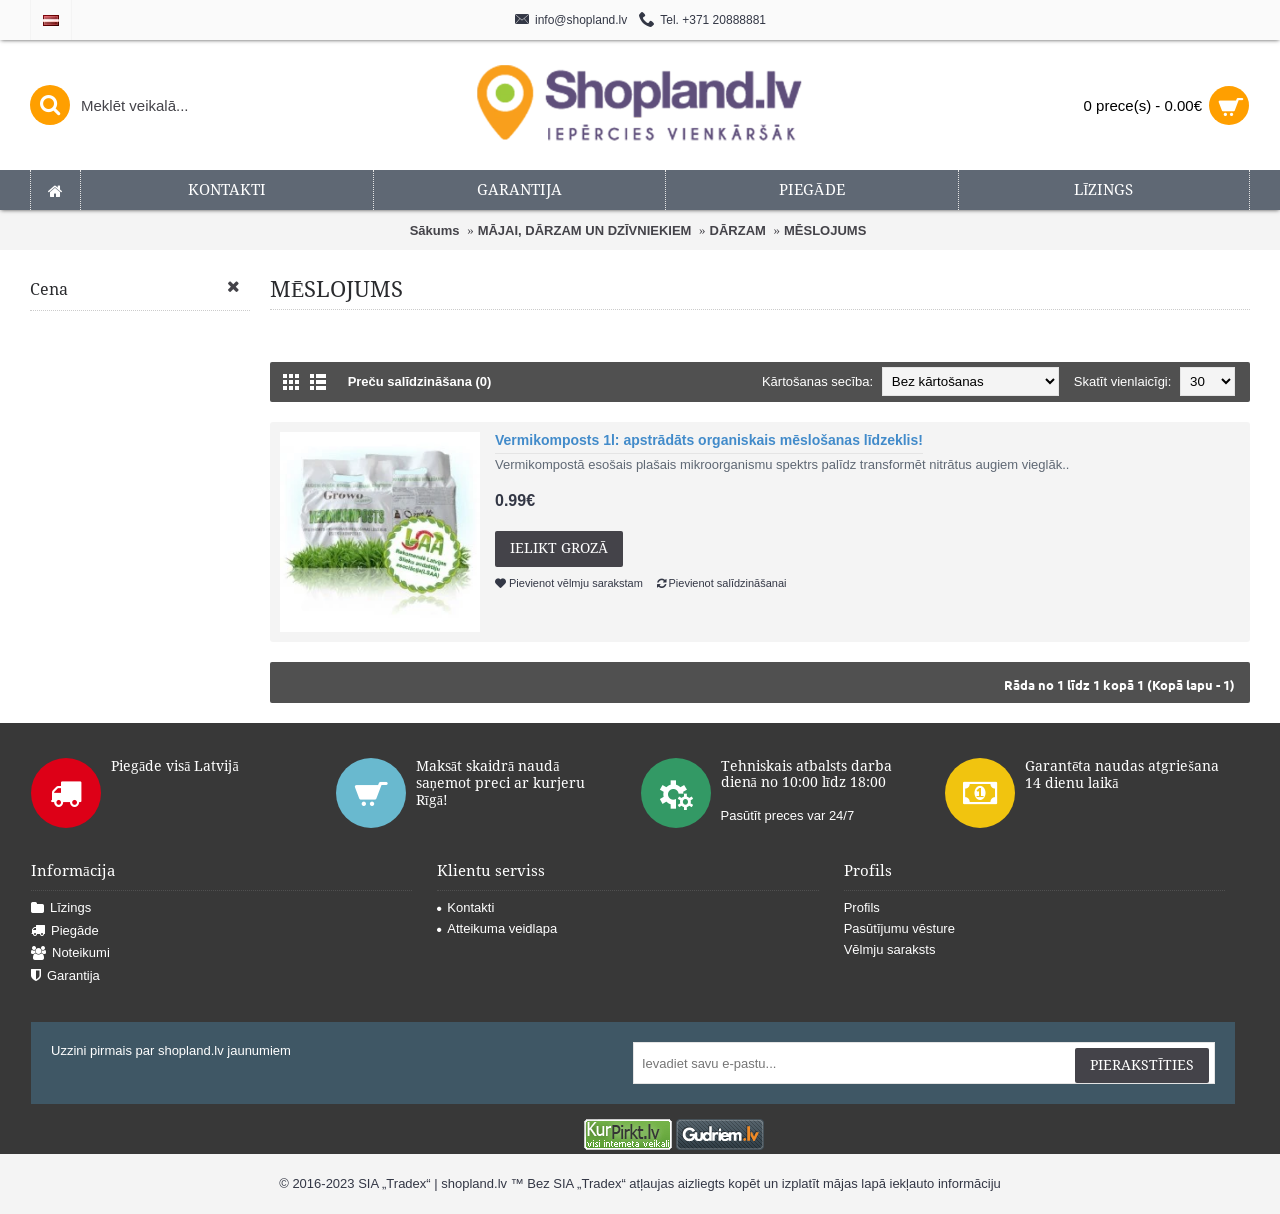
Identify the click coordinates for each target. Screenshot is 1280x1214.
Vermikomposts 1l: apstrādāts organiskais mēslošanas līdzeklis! (709, 440)
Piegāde (65, 931)
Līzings (61, 908)
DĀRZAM (738, 230)
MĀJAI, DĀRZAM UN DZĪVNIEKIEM (585, 230)
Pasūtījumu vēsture (899, 928)
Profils (862, 907)
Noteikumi (70, 953)
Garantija (65, 976)
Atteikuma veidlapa (497, 928)
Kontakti (465, 907)
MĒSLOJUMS (825, 230)
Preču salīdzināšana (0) (420, 381)
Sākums (435, 230)
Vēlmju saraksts (890, 949)
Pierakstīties (1142, 1065)
